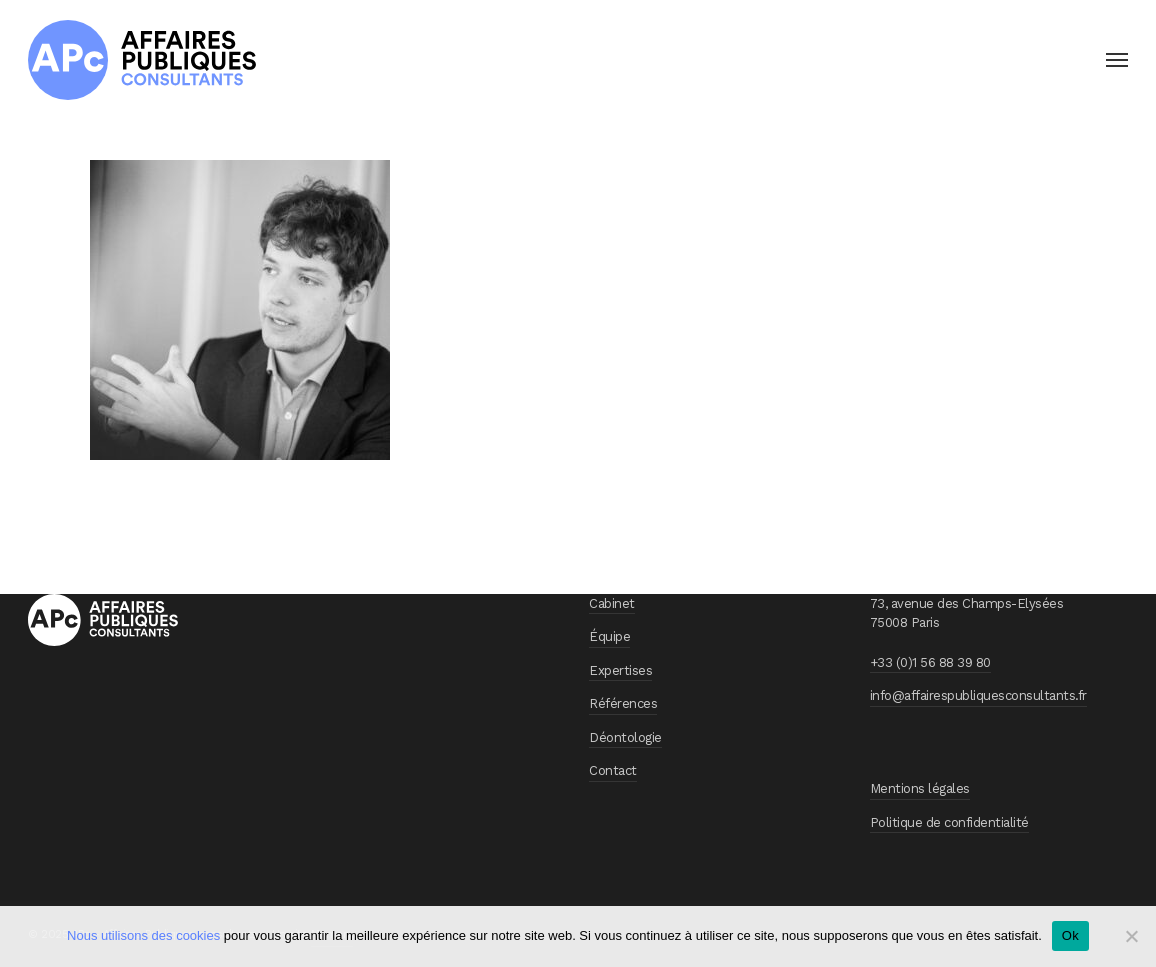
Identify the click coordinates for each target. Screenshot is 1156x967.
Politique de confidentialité (949, 822)
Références (623, 703)
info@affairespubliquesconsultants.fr (978, 695)
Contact (613, 770)
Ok (1070, 935)
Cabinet (612, 603)
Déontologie (625, 737)
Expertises (620, 670)
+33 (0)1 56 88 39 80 (930, 662)
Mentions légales (920, 788)
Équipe (609, 636)
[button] (1116, 60)
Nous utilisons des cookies (143, 935)
